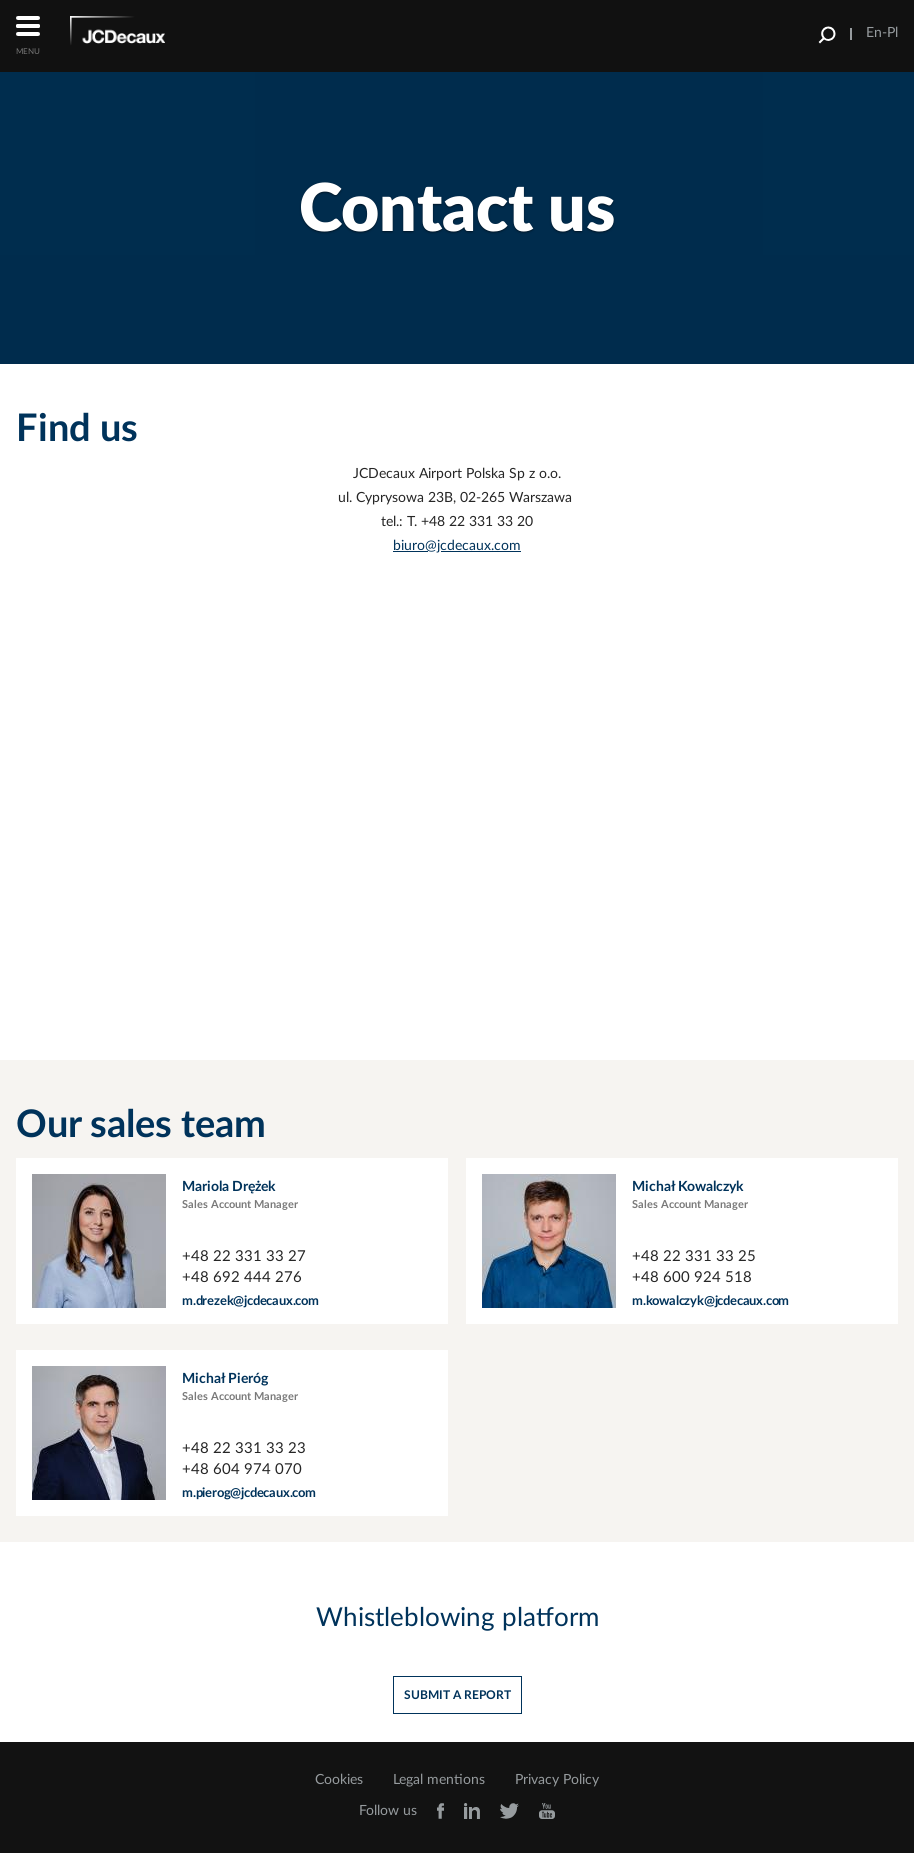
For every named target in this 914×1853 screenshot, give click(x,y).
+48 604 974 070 (242, 1469)
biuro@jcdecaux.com (457, 546)
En (874, 33)
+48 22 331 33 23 (244, 1448)
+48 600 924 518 (692, 1277)
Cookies (339, 1780)
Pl (892, 33)
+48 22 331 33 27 (244, 1256)
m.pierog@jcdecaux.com (249, 1493)
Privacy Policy (557, 1780)
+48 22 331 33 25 (694, 1256)
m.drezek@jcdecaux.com (250, 1301)
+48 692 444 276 (242, 1277)
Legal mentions (439, 1780)
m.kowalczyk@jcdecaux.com (710, 1301)
